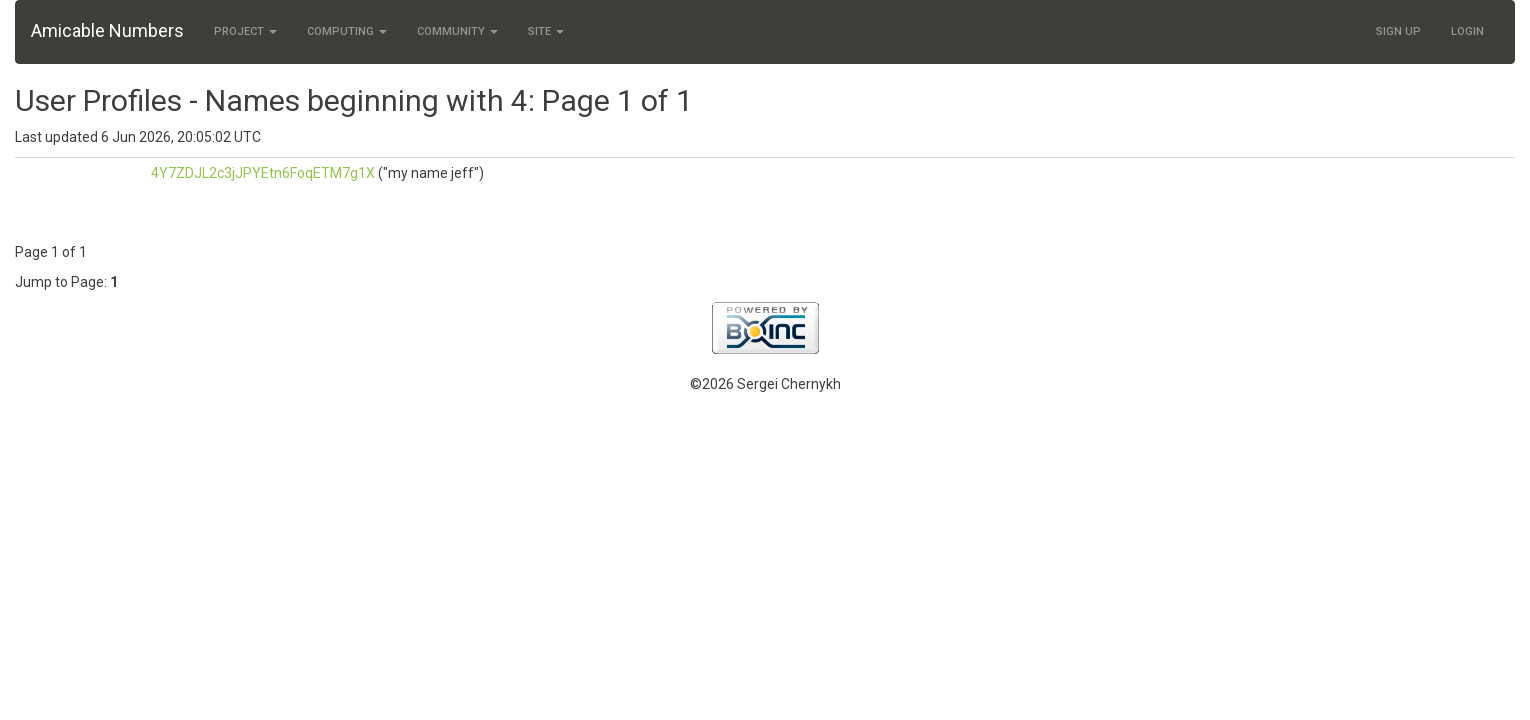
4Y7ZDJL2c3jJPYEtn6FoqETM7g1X (263, 173)
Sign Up (1398, 31)
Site (546, 31)
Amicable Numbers (107, 30)
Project (245, 31)
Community (457, 31)
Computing (347, 31)
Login (1467, 31)
